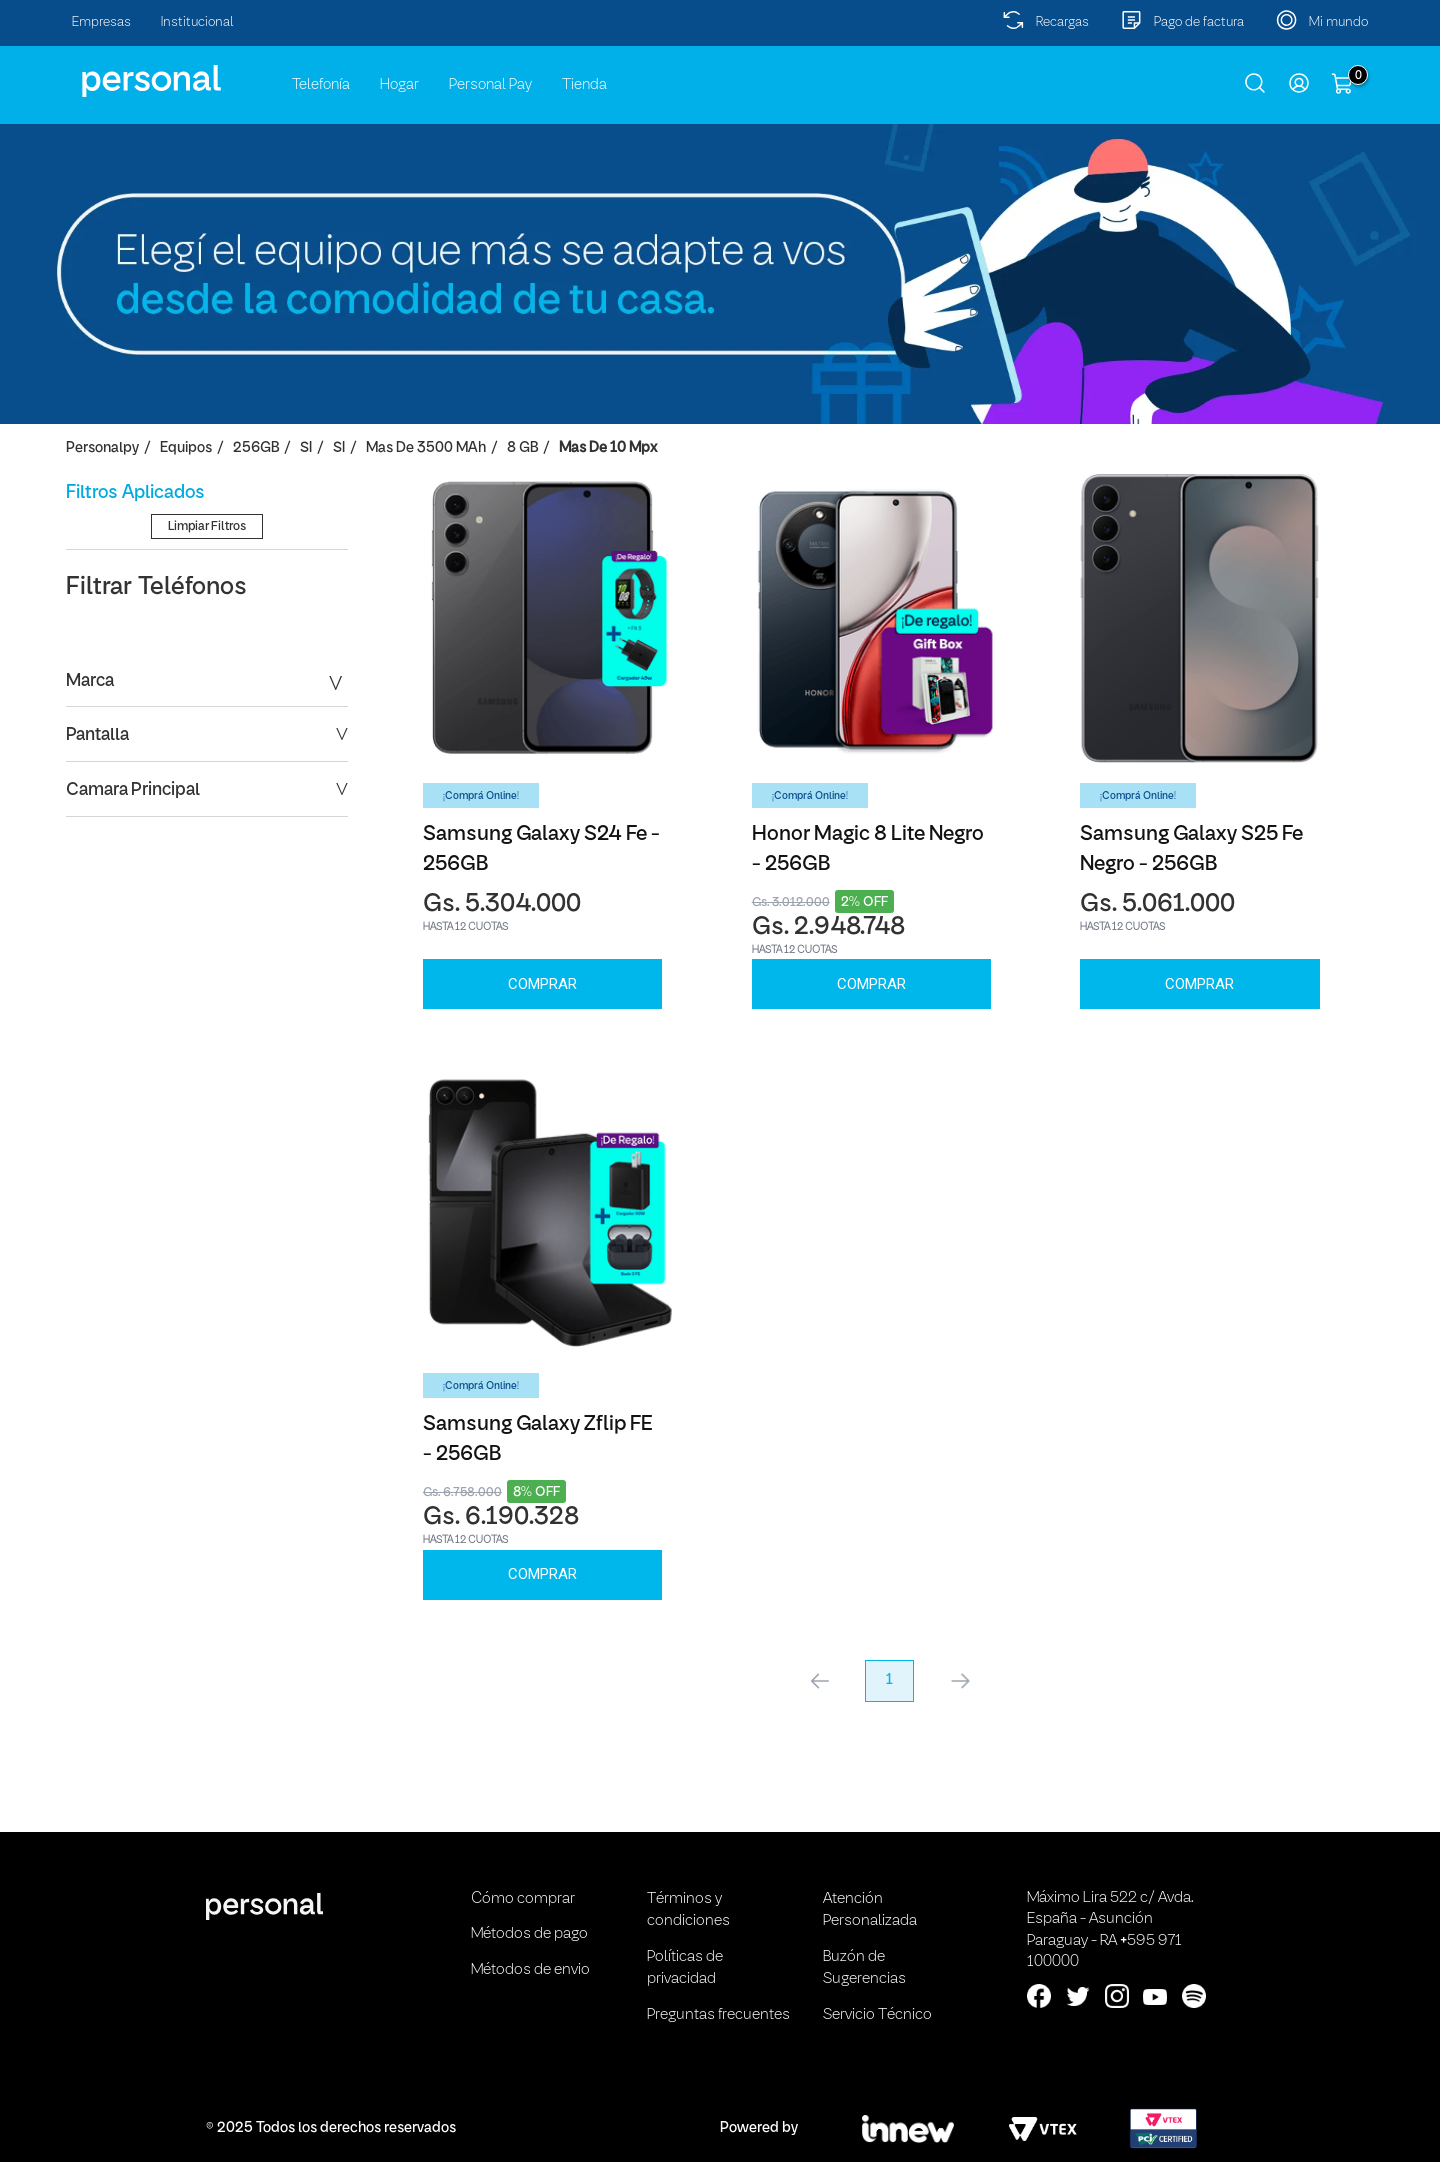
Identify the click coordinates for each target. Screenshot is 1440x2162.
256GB (256, 448)
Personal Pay (490, 85)
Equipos (186, 448)
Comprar (542, 984)
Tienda (584, 85)
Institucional (197, 22)
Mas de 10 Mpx (608, 448)
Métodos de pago (529, 1934)
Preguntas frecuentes (718, 2015)
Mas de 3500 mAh (426, 448)
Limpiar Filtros (207, 716)
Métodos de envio (530, 1970)
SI (306, 448)
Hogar (399, 85)
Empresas (101, 22)
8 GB (522, 448)
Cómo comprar (523, 1899)
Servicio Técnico (877, 2015)
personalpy (102, 448)
